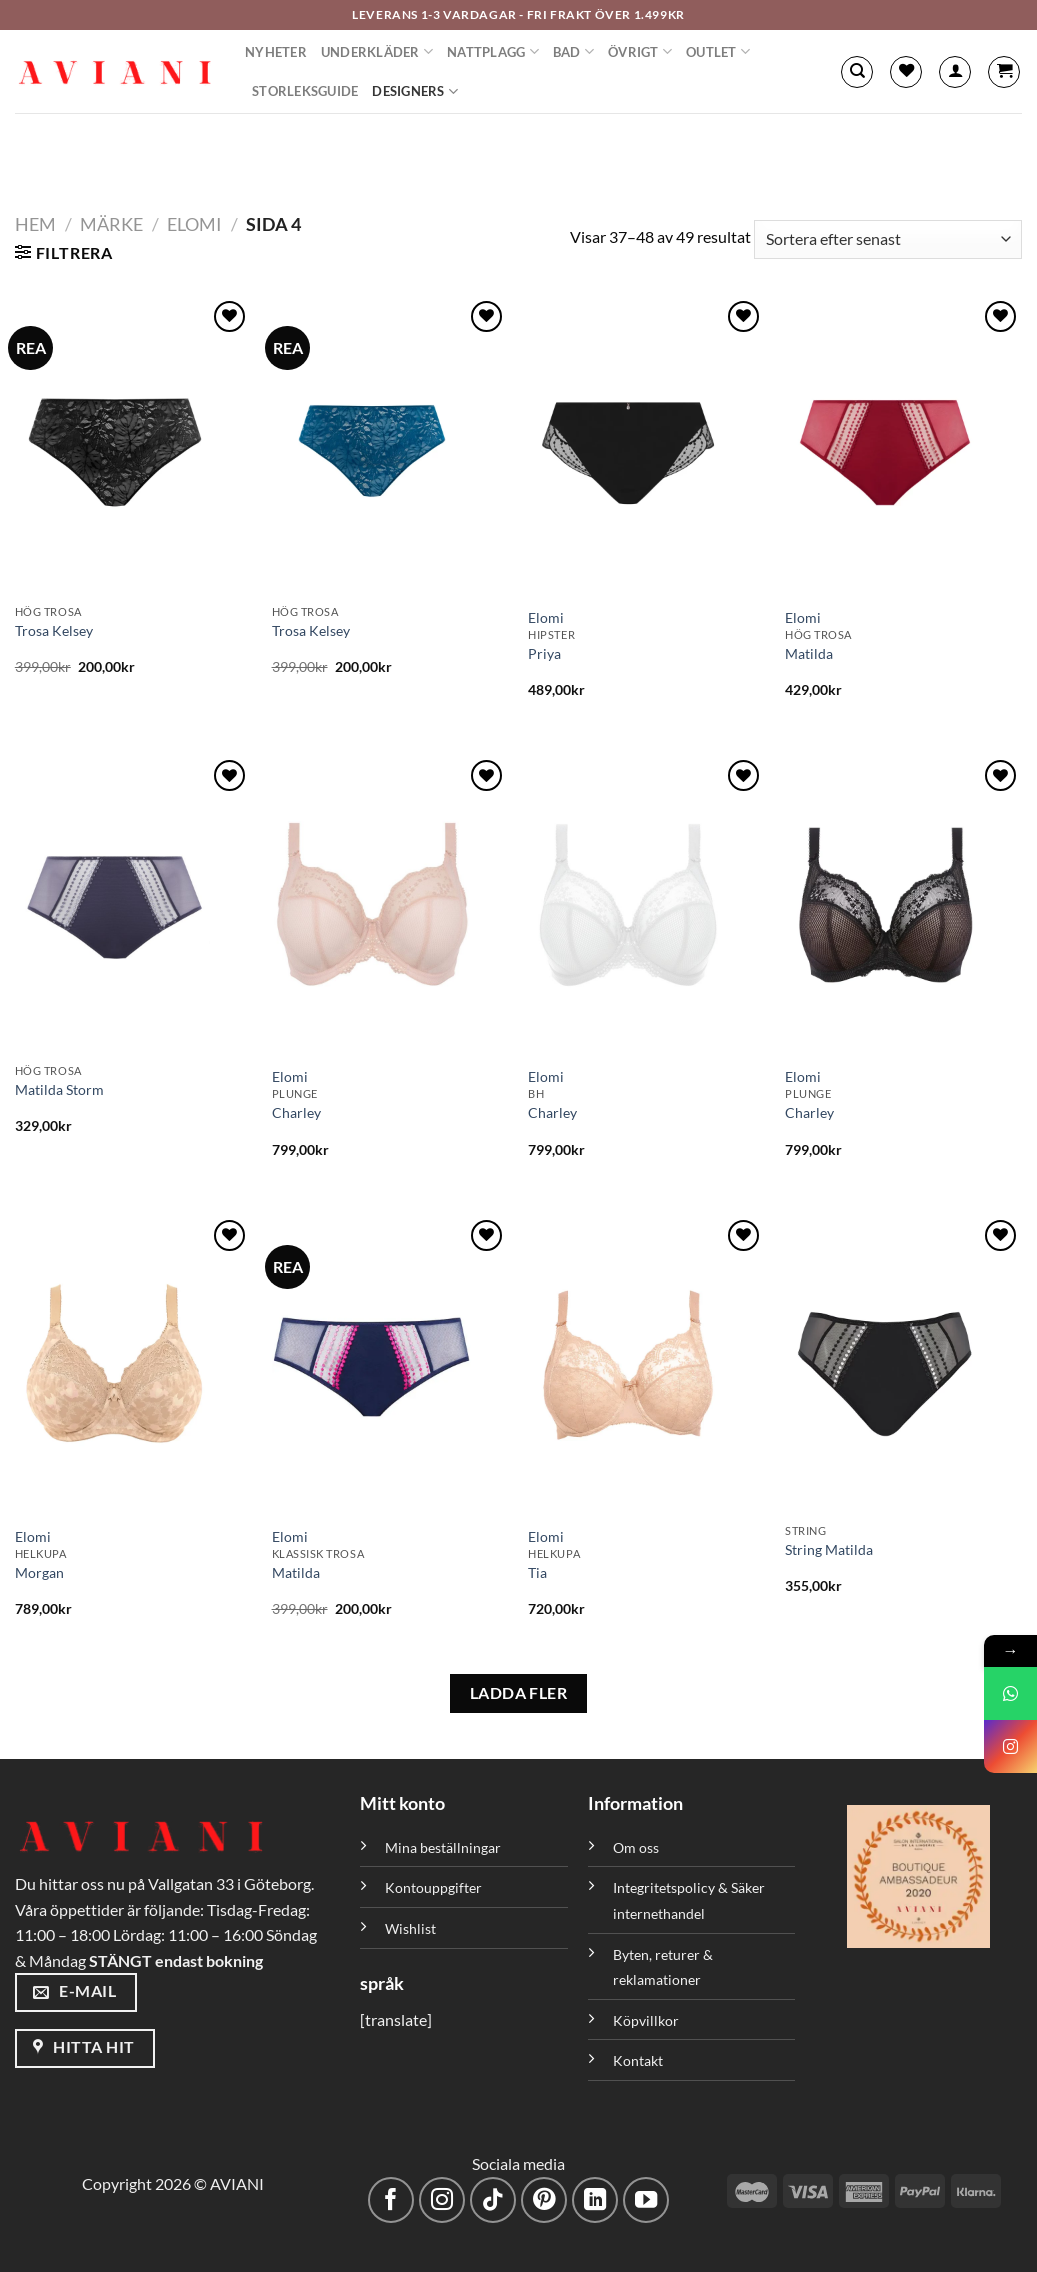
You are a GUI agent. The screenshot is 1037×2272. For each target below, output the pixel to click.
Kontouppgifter (433, 1887)
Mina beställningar (444, 1847)
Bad (573, 51)
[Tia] (646, 1365)
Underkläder (377, 51)
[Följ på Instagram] (442, 2200)
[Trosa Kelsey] (133, 446)
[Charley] (390, 905)
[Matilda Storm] (133, 905)
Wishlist (410, 1928)
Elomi (194, 224)
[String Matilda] (903, 1365)
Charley (296, 1112)
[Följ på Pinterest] (544, 2200)
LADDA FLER (519, 1693)
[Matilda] (903, 446)
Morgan (39, 1572)
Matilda (809, 653)
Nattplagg (493, 51)
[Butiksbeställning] (888, 239)
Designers (415, 91)
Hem (35, 224)
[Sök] (857, 72)
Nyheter (276, 52)
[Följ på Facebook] (391, 2200)
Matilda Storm (59, 1089)
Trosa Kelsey (54, 630)
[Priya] (646, 446)
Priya (544, 653)
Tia (537, 1572)
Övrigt (640, 51)
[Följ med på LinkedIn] (595, 2200)
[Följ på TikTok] (493, 2200)
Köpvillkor (646, 2020)
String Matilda (829, 1549)
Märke (111, 224)
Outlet (718, 51)
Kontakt (638, 2060)
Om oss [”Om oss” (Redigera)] (636, 1847)
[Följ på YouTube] (646, 2200)
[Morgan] (133, 1365)
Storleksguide (305, 91)
